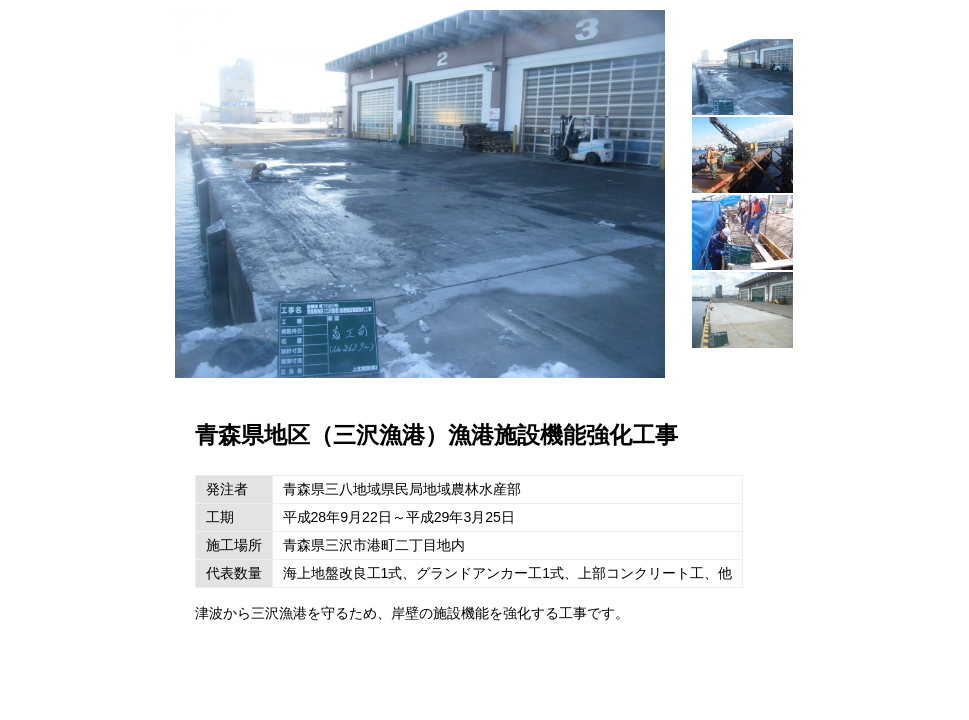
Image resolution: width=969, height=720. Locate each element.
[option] (420, 194)
